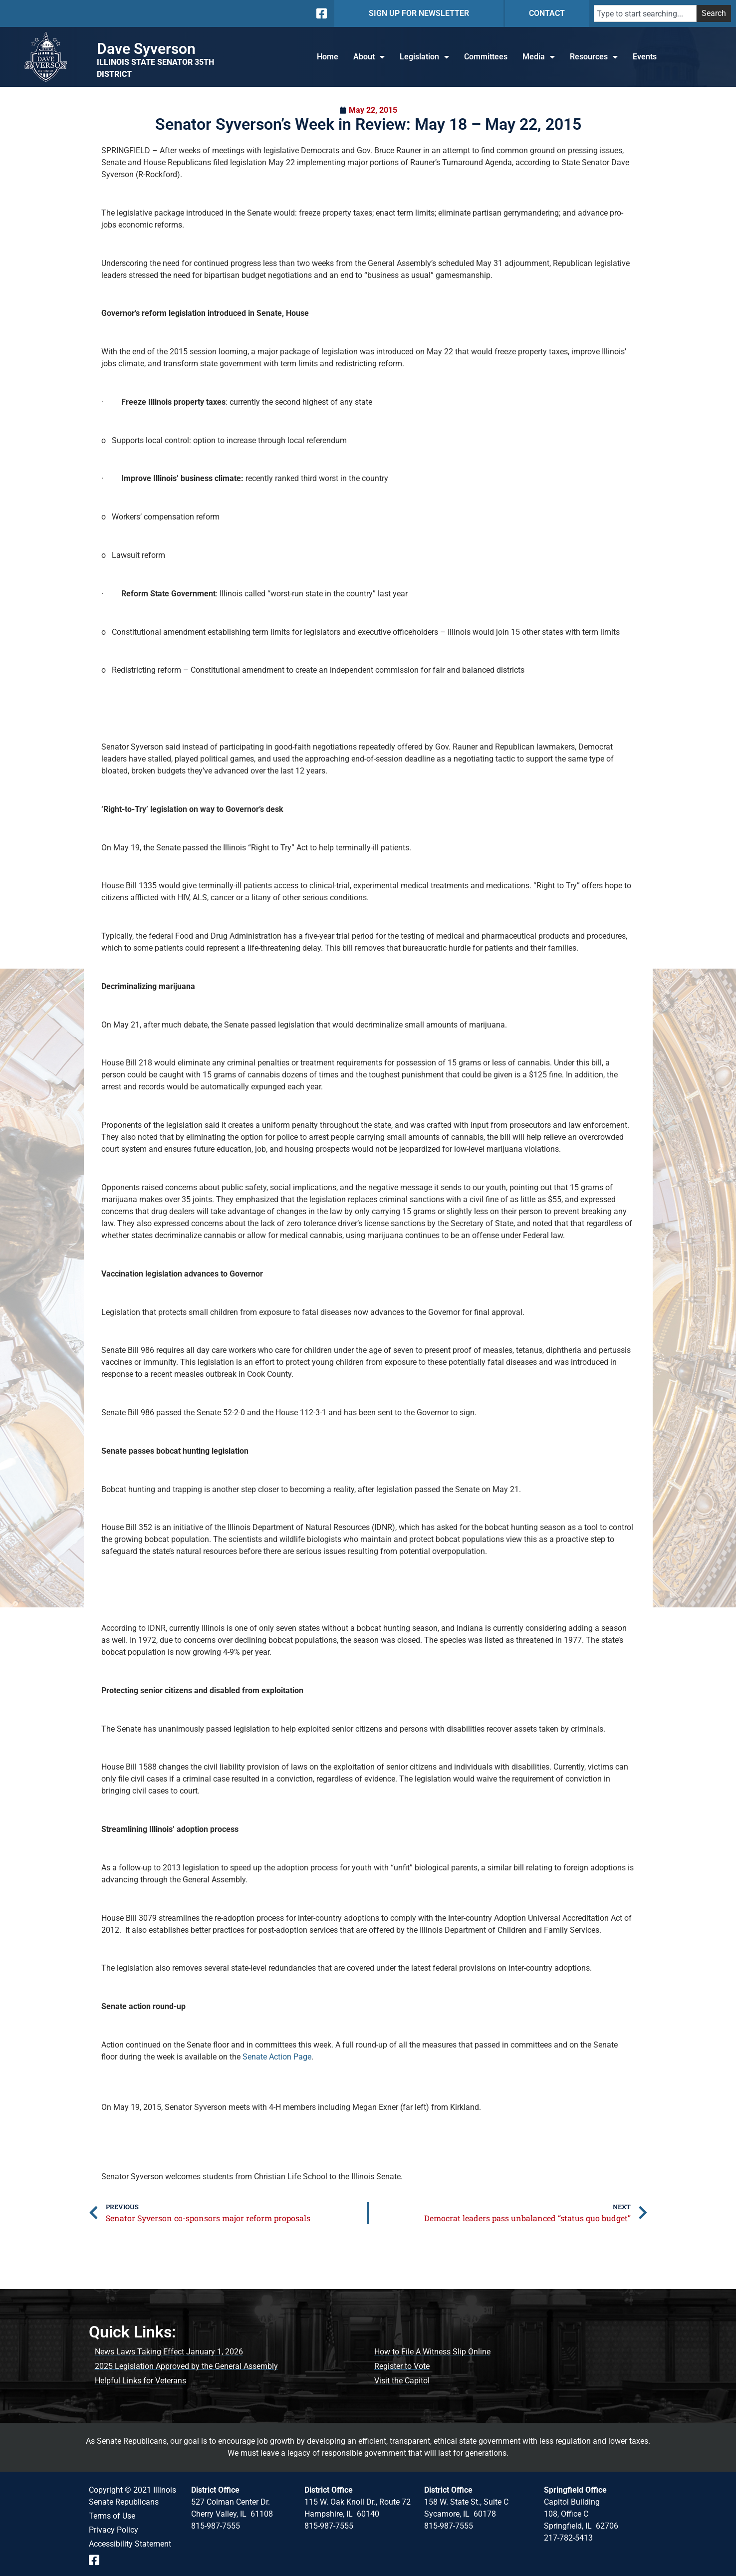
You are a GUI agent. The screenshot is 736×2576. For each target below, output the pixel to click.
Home (327, 56)
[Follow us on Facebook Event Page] (97, 2560)
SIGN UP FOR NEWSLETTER (419, 13)
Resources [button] (594, 57)
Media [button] (538, 57)
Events (645, 56)
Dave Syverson (146, 48)
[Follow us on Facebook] (320, 13)
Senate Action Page (277, 2056)
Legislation (424, 57)
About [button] (369, 57)
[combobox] (645, 13)
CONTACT (547, 13)
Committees (485, 56)
